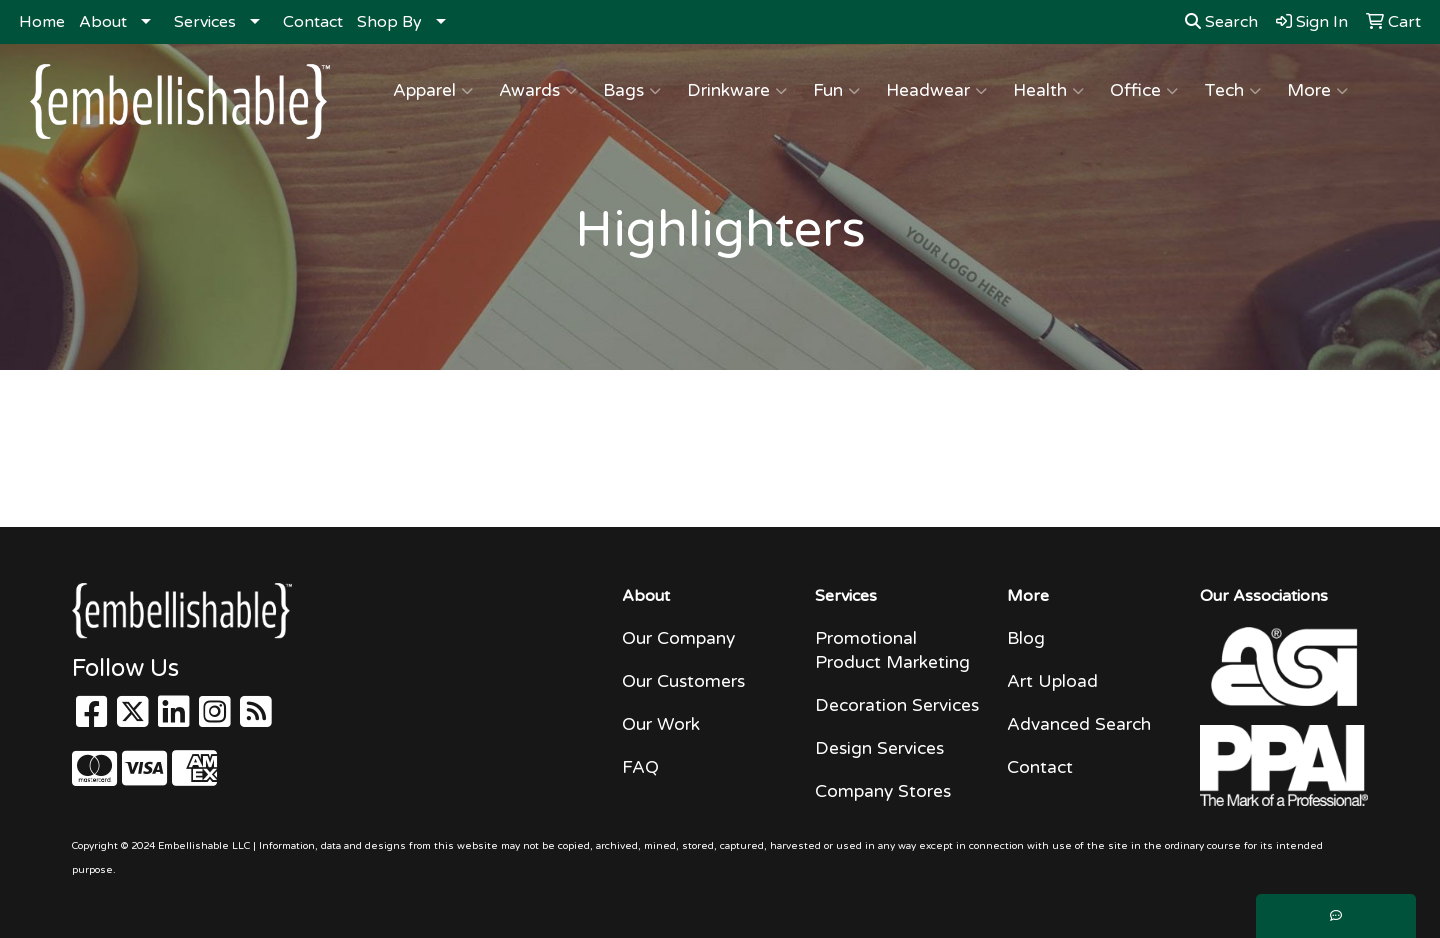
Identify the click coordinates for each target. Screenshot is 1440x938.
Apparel (433, 91)
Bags (632, 91)
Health (1048, 91)
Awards (538, 91)
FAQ (640, 767)
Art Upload (1052, 681)
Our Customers (683, 681)
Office (1144, 91)
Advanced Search (1079, 724)
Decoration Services (897, 705)
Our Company (678, 638)
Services (205, 22)
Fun (836, 91)
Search (1221, 22)
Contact (313, 22)
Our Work (661, 724)
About (103, 22)
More (1317, 91)
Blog (1026, 638)
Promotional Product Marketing (892, 650)
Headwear (936, 91)
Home (42, 22)
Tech (1232, 91)
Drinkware (737, 91)
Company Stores (883, 791)
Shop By (389, 22)
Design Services (879, 748)
